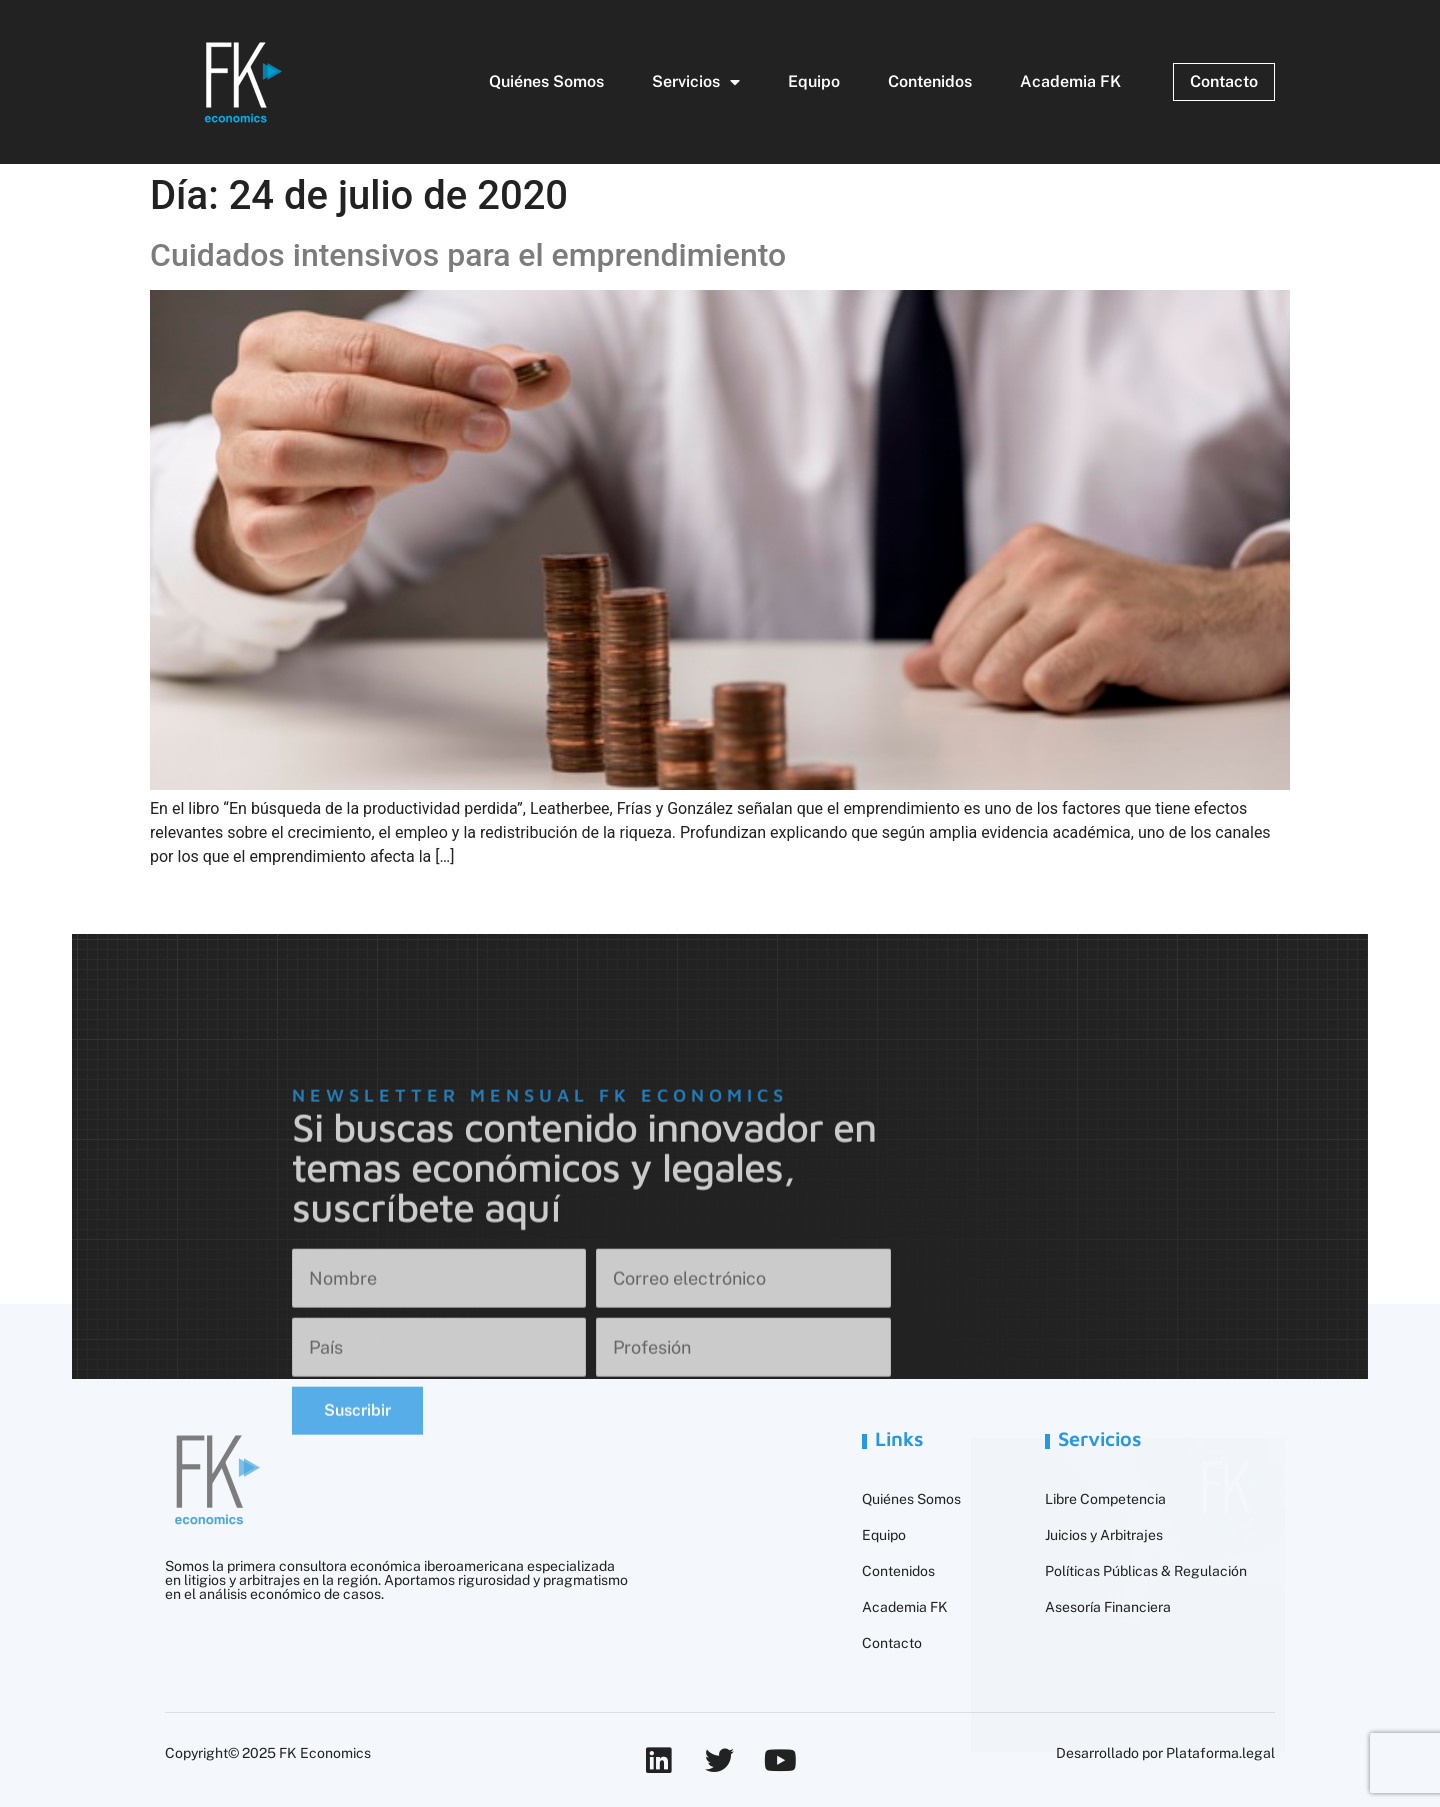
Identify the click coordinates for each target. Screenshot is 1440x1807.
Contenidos (930, 81)
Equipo (814, 81)
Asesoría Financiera (1108, 1607)
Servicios (696, 82)
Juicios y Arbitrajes (1104, 1535)
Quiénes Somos (546, 81)
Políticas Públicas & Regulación (1146, 1571)
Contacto (892, 1643)
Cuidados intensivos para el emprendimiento (468, 255)
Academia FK (1070, 81)
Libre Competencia (1105, 1499)
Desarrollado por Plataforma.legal (1165, 1753)
